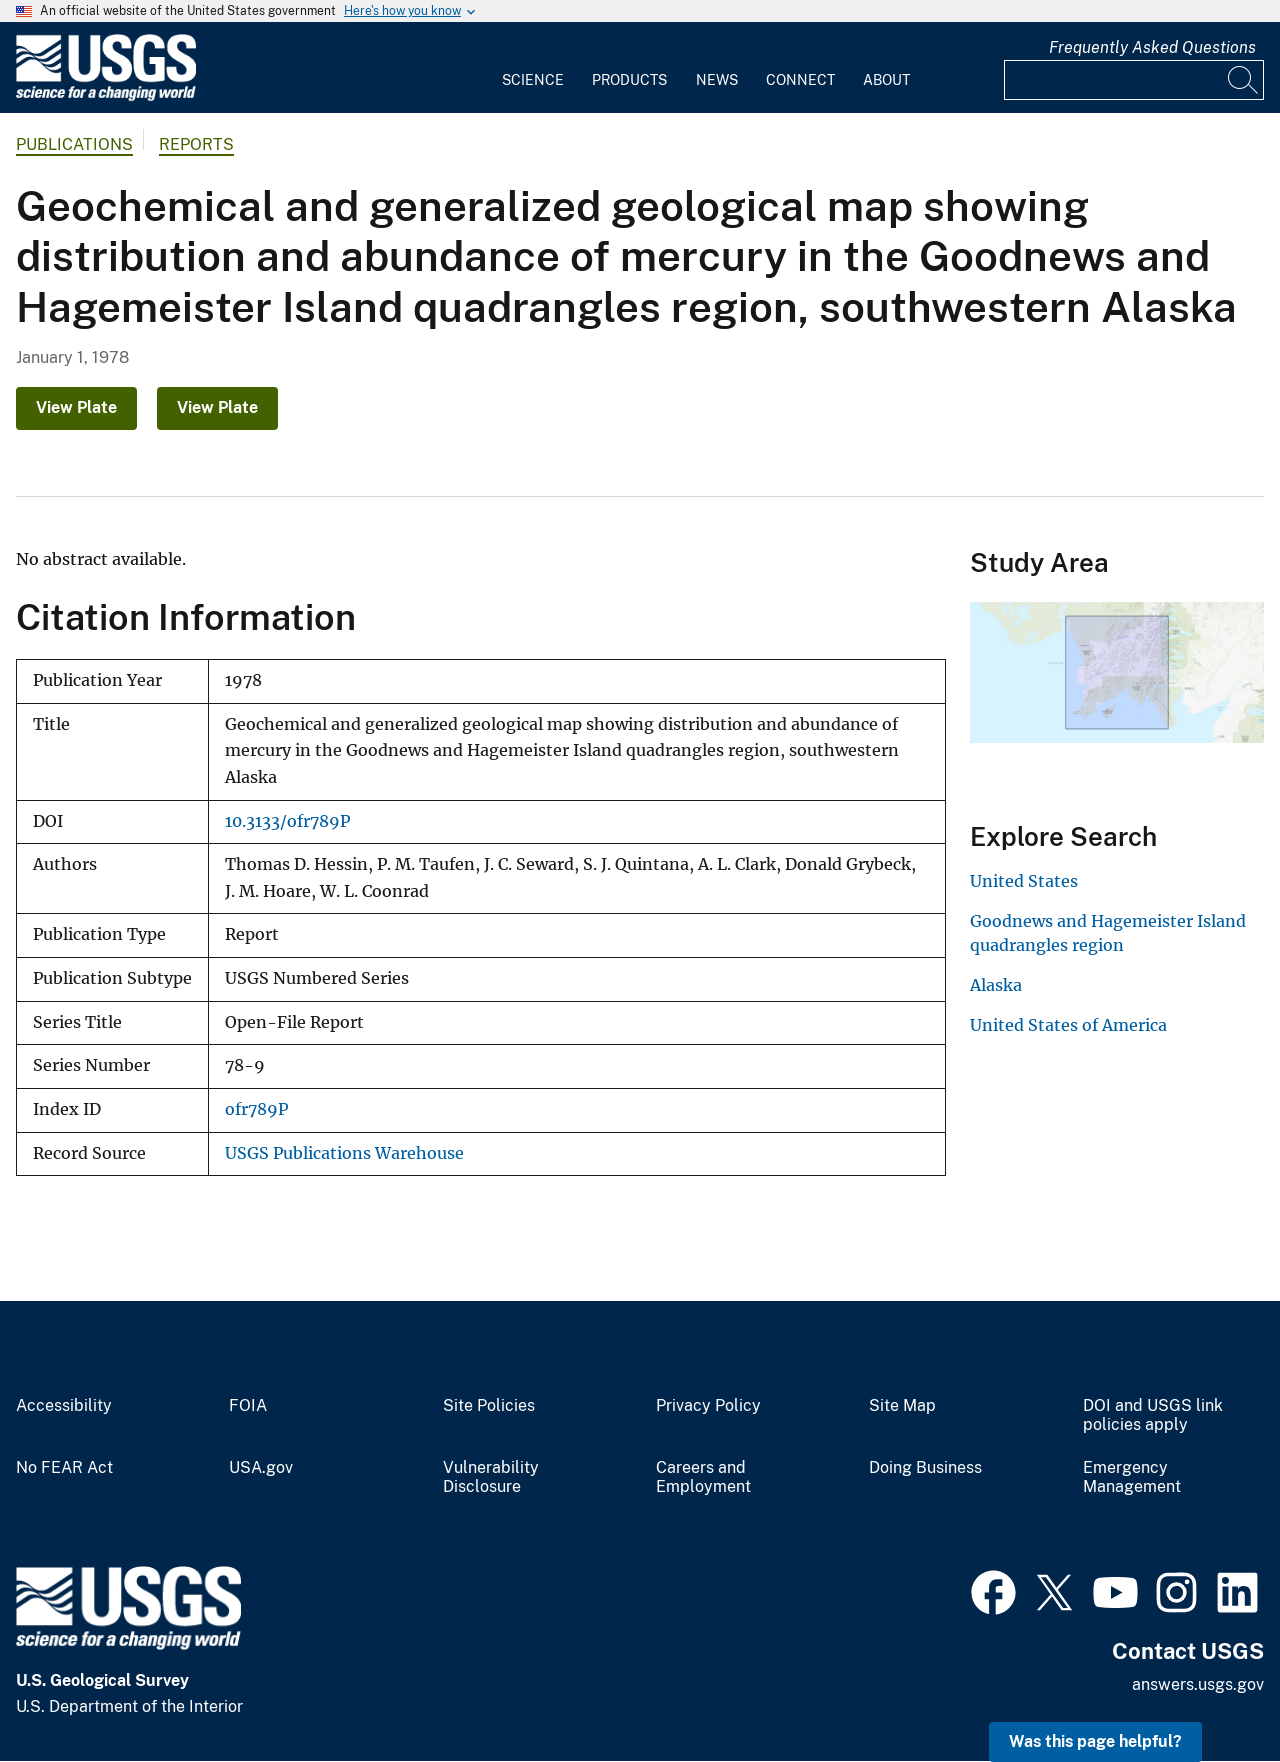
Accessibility (64, 1406)
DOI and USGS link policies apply (1153, 1415)
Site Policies (489, 1406)
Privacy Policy (708, 1406)
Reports (196, 144)
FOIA (248, 1406)
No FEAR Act (64, 1468)
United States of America (1068, 1025)
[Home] (106, 96)
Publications (74, 144)
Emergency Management (1132, 1477)
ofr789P (256, 1109)
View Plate (76, 407)
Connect (800, 80)
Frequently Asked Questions (1152, 47)
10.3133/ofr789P (287, 821)
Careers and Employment (703, 1477)
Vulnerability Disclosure (491, 1477)
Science (533, 80)
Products (629, 80)
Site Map (902, 1406)
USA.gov (261, 1468)
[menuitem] (533, 68)
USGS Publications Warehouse (344, 1153)
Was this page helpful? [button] (1095, 1741)
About (886, 80)
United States (1024, 881)
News (717, 80)
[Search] (1244, 80)
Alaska (996, 985)
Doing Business (925, 1468)
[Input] (1134, 80)
